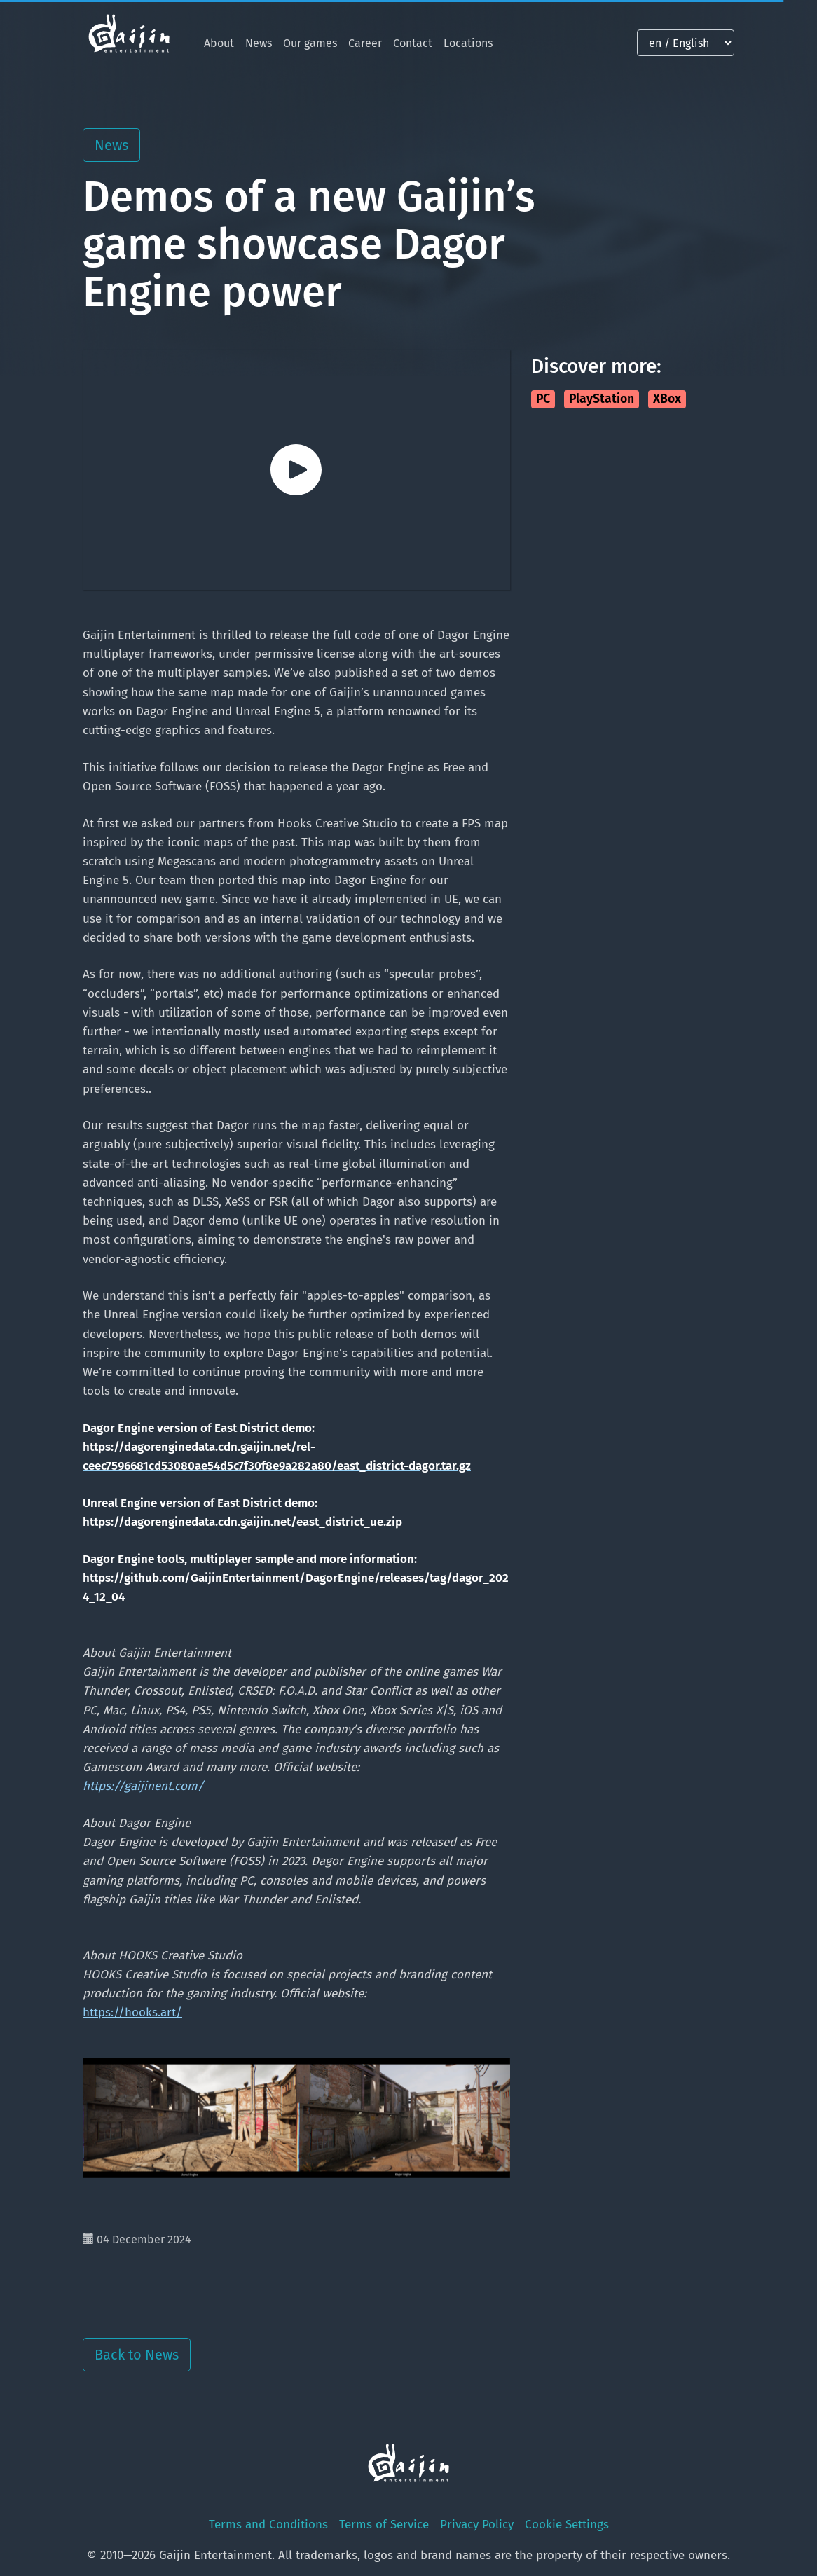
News (258, 43)
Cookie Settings (567, 2524)
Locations (468, 43)
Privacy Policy (477, 2524)
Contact (412, 43)
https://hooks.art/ (132, 2012)
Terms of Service (384, 2524)
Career (365, 43)
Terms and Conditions (268, 2524)
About (219, 43)
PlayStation (601, 399)
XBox (667, 399)
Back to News (137, 2354)
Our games (310, 43)
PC (543, 399)
